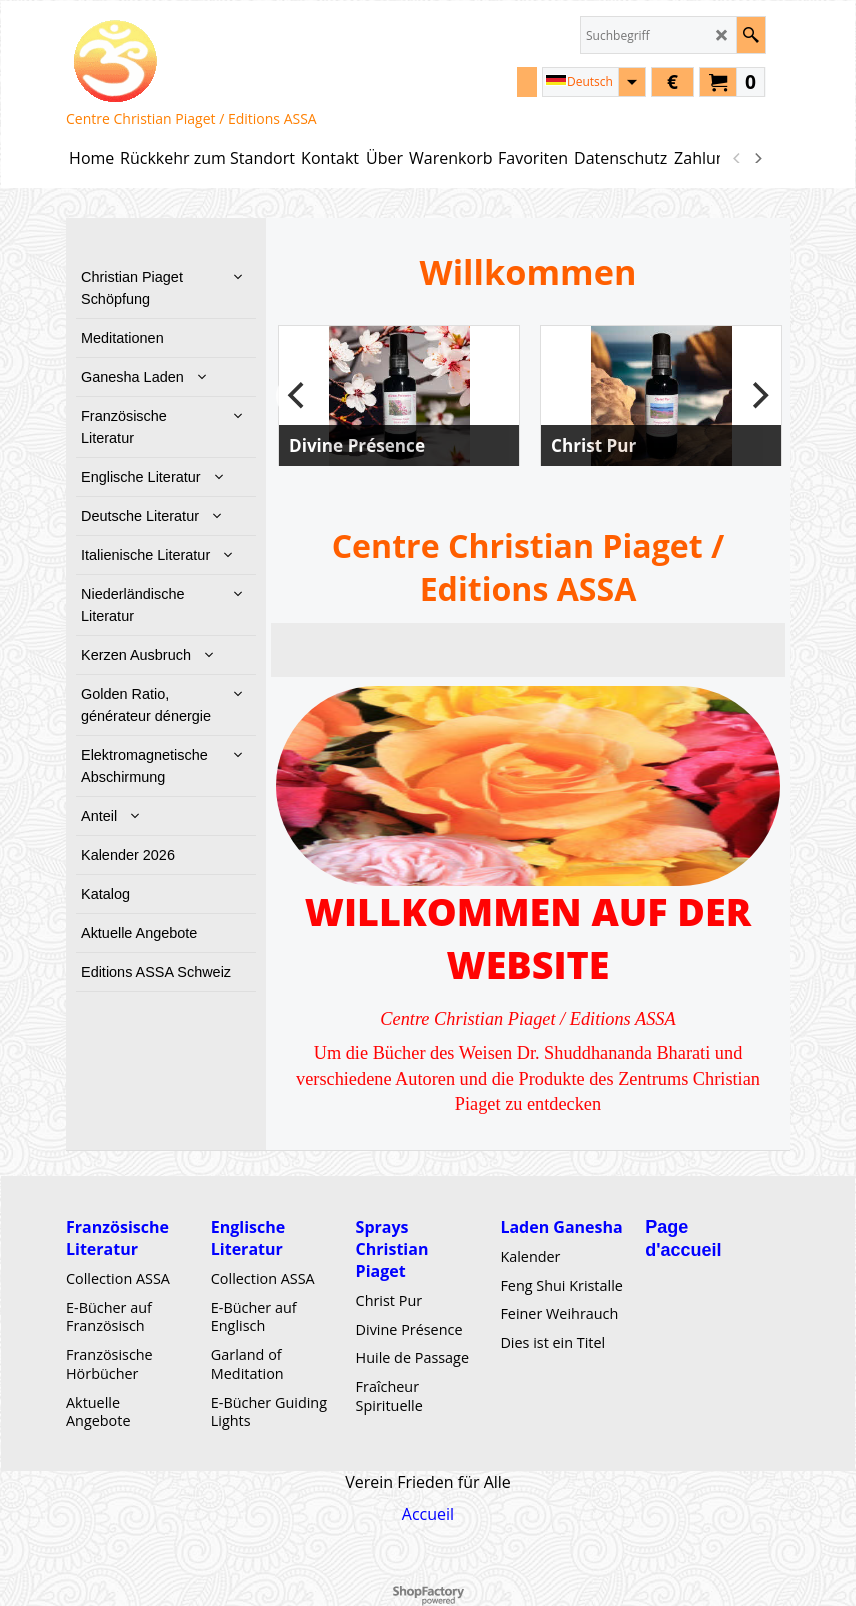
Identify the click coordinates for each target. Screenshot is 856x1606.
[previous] (737, 158)
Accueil (428, 1514)
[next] (757, 158)
